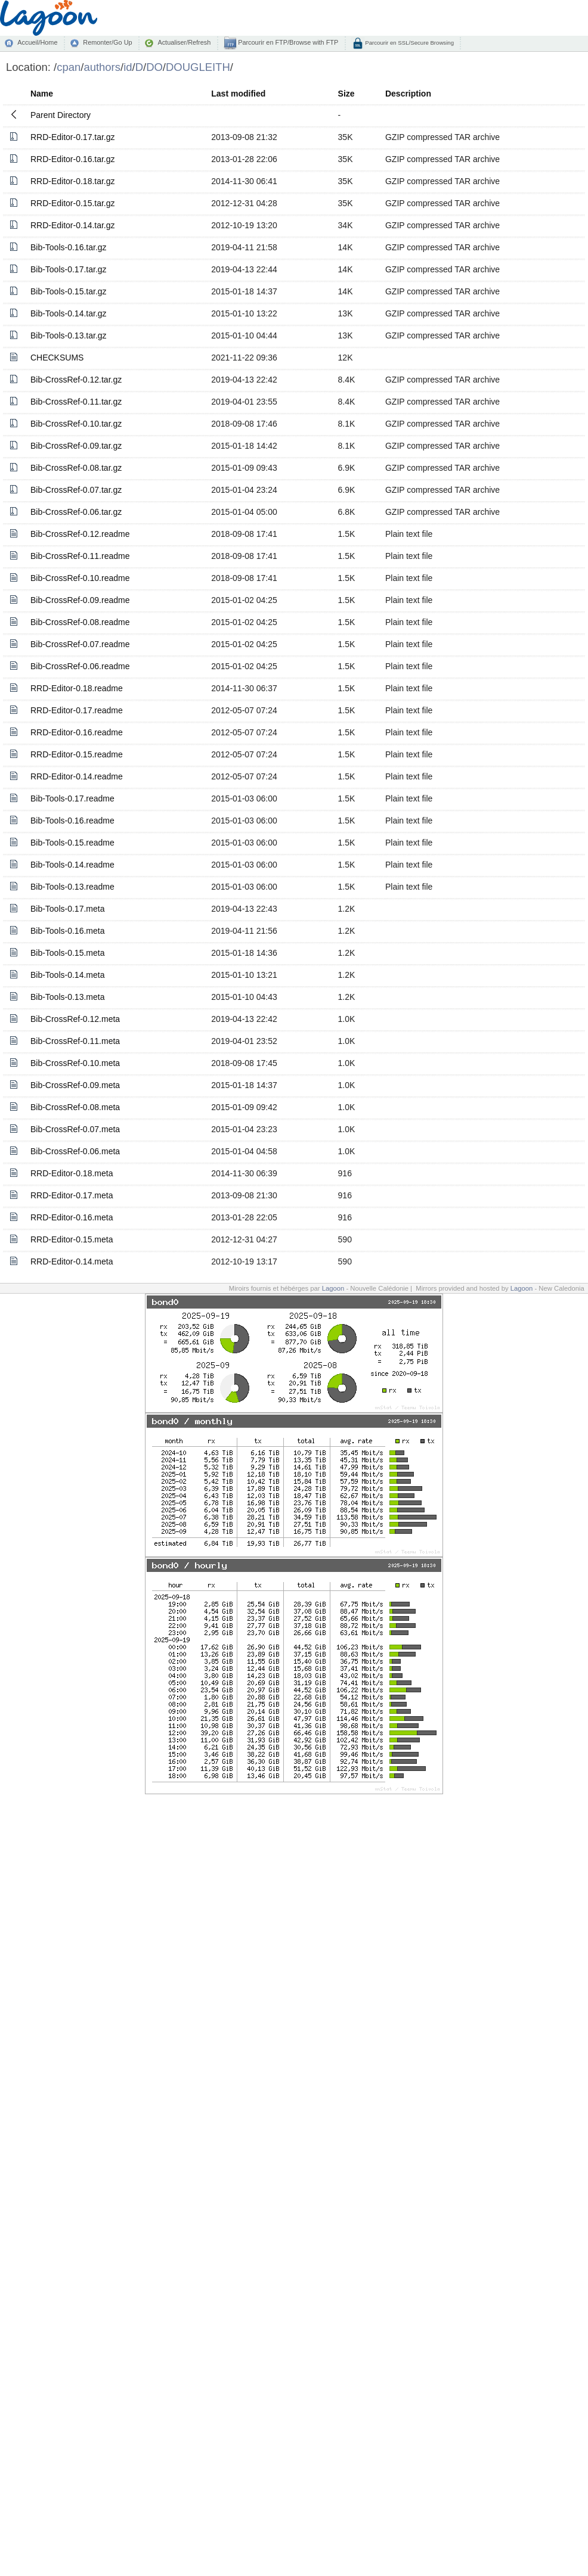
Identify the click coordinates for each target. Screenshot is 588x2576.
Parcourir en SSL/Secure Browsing (409, 42)
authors (101, 67)
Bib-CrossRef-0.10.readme (80, 578)
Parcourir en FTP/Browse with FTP (287, 42)
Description (408, 93)
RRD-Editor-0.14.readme (76, 776)
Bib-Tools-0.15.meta (67, 953)
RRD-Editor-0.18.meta (71, 1173)
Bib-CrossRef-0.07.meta (75, 1129)
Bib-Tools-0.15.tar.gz (68, 291)
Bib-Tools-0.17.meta (67, 908)
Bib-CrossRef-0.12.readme (80, 534)
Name (41, 93)
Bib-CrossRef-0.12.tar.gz (76, 379)
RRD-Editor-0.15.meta (71, 1239)
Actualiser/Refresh (184, 42)
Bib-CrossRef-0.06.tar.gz (76, 512)
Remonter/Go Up (107, 42)
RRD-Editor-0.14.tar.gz (72, 225)
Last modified (238, 93)
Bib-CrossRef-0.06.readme (80, 666)
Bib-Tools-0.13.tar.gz (68, 335)
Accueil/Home (37, 42)
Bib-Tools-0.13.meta (67, 997)
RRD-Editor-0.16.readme (76, 732)
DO (154, 67)
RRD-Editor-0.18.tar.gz (72, 181)
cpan (69, 67)
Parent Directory (60, 115)
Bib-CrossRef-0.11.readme (80, 556)
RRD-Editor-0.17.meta (71, 1195)
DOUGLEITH (198, 67)
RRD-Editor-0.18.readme (76, 688)
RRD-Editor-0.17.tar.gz (72, 137)
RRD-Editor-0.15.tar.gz (72, 203)
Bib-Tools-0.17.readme (72, 798)
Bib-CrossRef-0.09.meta (75, 1085)
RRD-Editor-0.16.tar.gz (72, 159)
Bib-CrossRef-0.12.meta (75, 1019)
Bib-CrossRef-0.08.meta (75, 1107)
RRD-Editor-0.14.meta (71, 1261)
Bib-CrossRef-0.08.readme (80, 622)
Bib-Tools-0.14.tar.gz (68, 313)
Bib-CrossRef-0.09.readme (80, 600)
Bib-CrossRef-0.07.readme (80, 644)
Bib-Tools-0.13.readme (72, 886)
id (127, 67)
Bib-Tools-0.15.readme (72, 842)
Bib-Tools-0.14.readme (72, 864)
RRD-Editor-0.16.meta (71, 1217)
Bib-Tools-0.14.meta (67, 975)
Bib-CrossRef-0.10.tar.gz (76, 423)
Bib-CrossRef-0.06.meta (75, 1151)
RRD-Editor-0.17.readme (76, 710)
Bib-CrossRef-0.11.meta (75, 1041)
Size (346, 93)
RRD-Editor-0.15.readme (76, 754)
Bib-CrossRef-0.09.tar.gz (76, 445)
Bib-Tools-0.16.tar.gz (68, 247)
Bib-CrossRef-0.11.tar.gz (76, 401)
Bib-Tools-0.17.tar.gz (68, 269)
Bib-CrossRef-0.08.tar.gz (76, 468)
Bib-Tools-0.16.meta (67, 931)
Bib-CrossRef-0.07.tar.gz (76, 490)
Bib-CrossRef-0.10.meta (75, 1063)
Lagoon (333, 1288)
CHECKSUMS (56, 357)
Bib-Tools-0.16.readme (72, 820)
